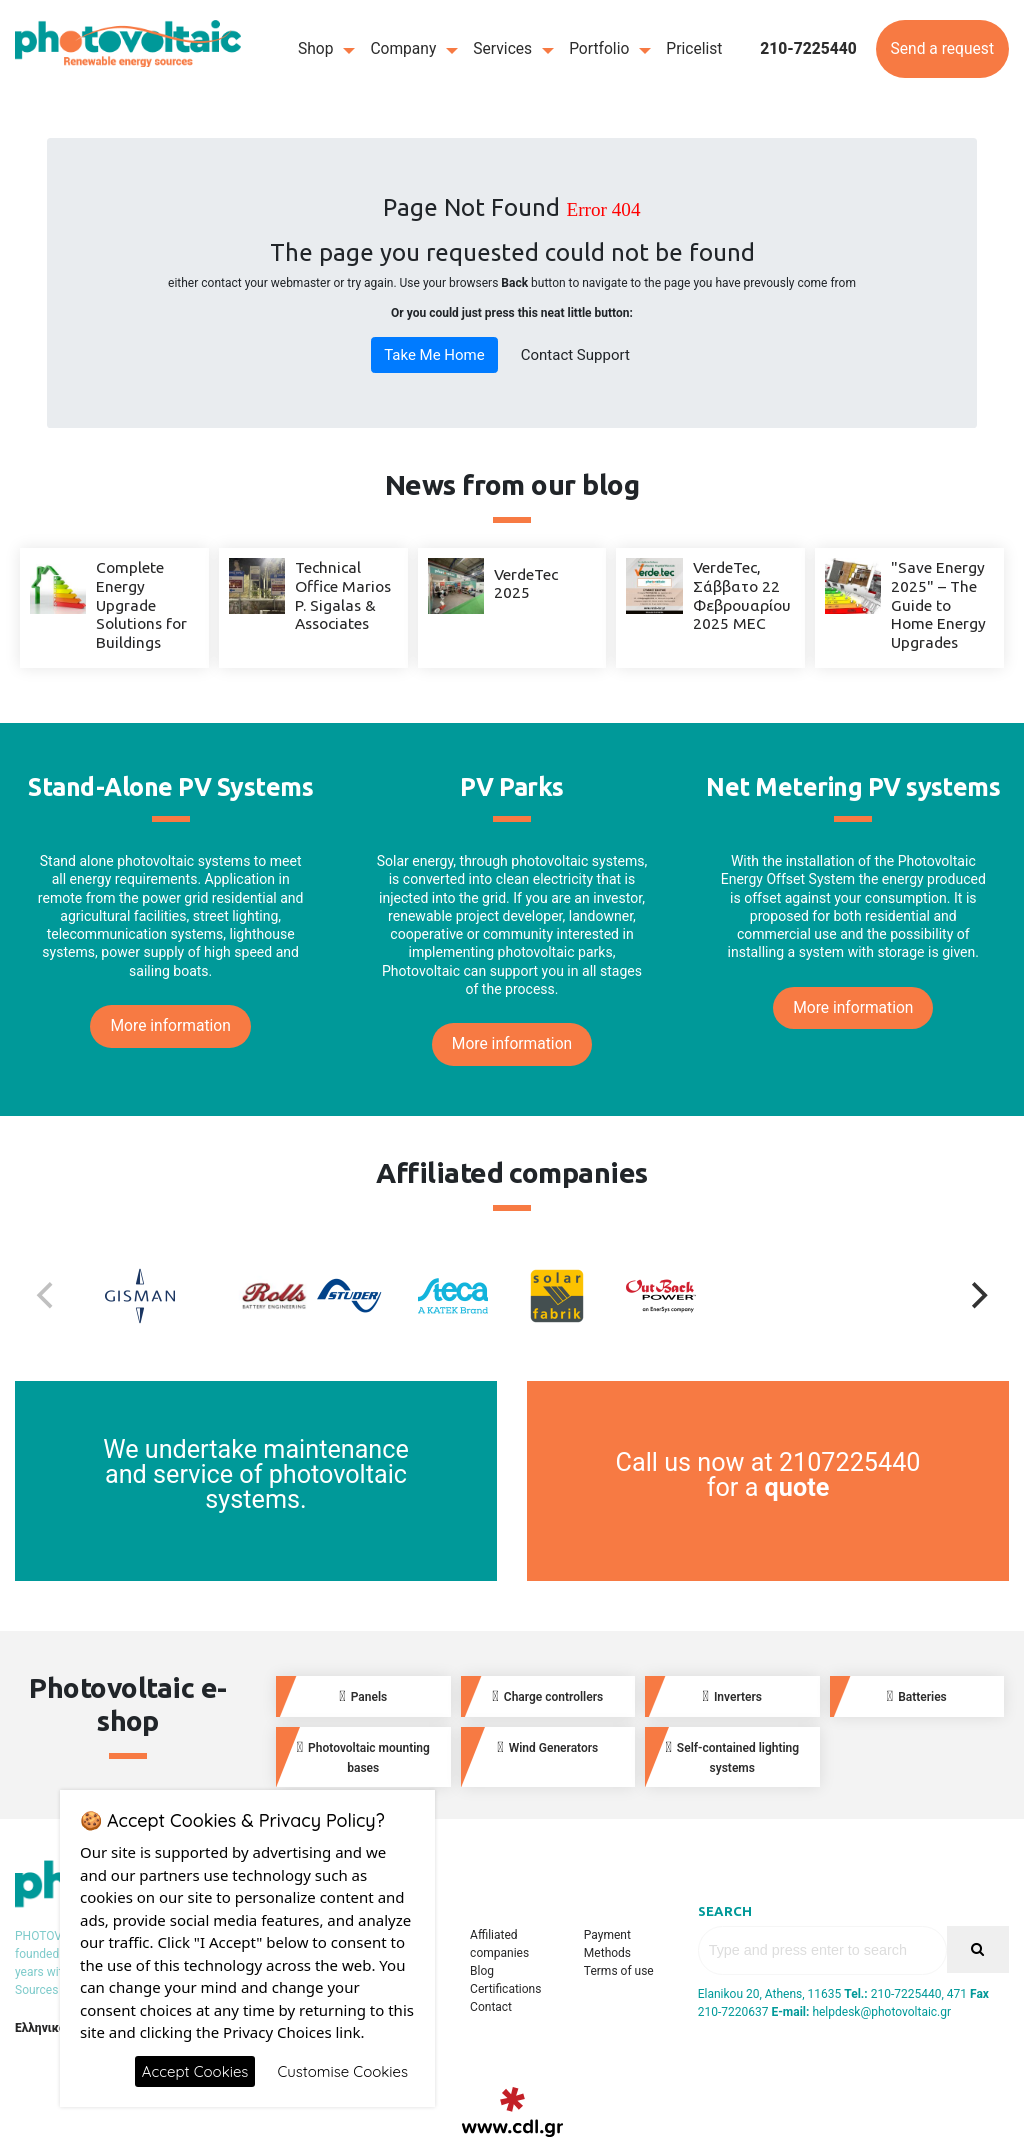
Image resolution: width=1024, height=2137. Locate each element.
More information (170, 1026)
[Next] (977, 1296)
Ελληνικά (40, 2028)
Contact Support (575, 355)
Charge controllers (547, 1696)
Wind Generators (547, 1747)
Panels (363, 1696)
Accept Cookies (195, 2071)
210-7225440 (808, 49)
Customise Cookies (342, 2071)
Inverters (732, 1696)
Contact (491, 2007)
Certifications (505, 1989)
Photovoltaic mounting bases (363, 1757)
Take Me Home (434, 355)
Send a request (942, 49)
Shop (316, 49)
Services (502, 49)
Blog (482, 1971)
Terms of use (619, 1971)
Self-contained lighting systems (732, 1757)
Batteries (917, 1696)
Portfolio (599, 49)
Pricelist (694, 49)
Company (403, 49)
